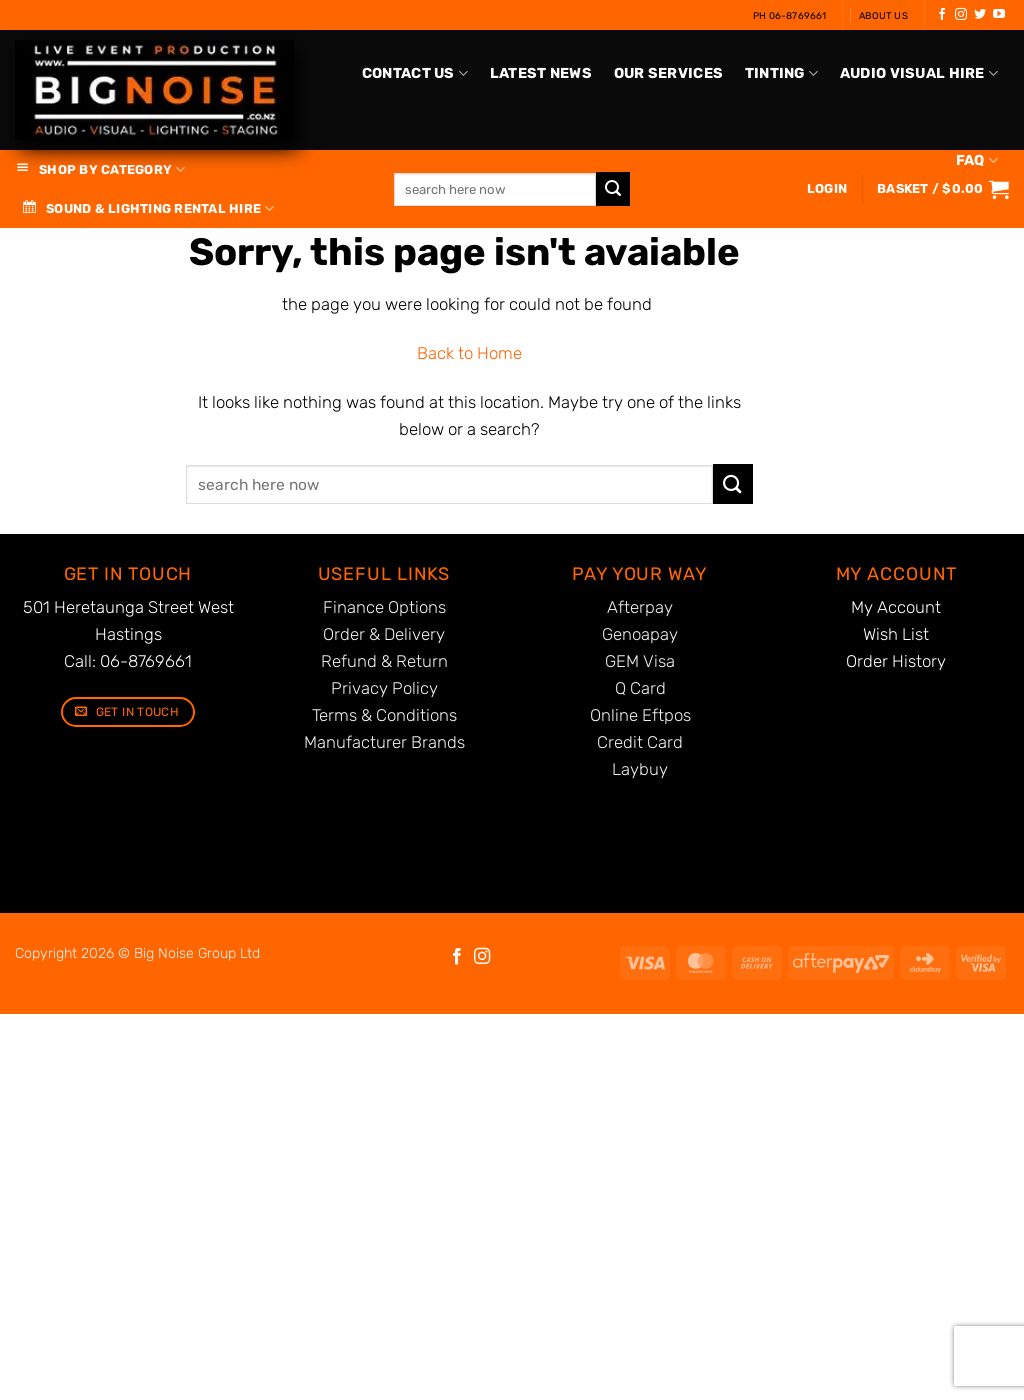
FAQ (977, 160)
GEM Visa (640, 661)
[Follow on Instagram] (961, 15)
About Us (883, 15)
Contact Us (415, 73)
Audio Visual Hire (919, 73)
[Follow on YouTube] (999, 15)
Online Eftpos (640, 715)
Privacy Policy (384, 688)
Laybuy (640, 769)
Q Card (640, 688)
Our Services (668, 73)
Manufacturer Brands (384, 742)
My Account (896, 607)
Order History (896, 661)
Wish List (896, 634)
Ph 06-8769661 (790, 15)
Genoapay (640, 634)
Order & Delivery (384, 634)
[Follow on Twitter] (980, 15)
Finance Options (384, 607)
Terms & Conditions (384, 715)
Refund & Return (384, 661)
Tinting (782, 73)
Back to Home (469, 353)
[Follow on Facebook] (942, 15)
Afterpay (640, 607)
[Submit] (733, 483)
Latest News (541, 73)
